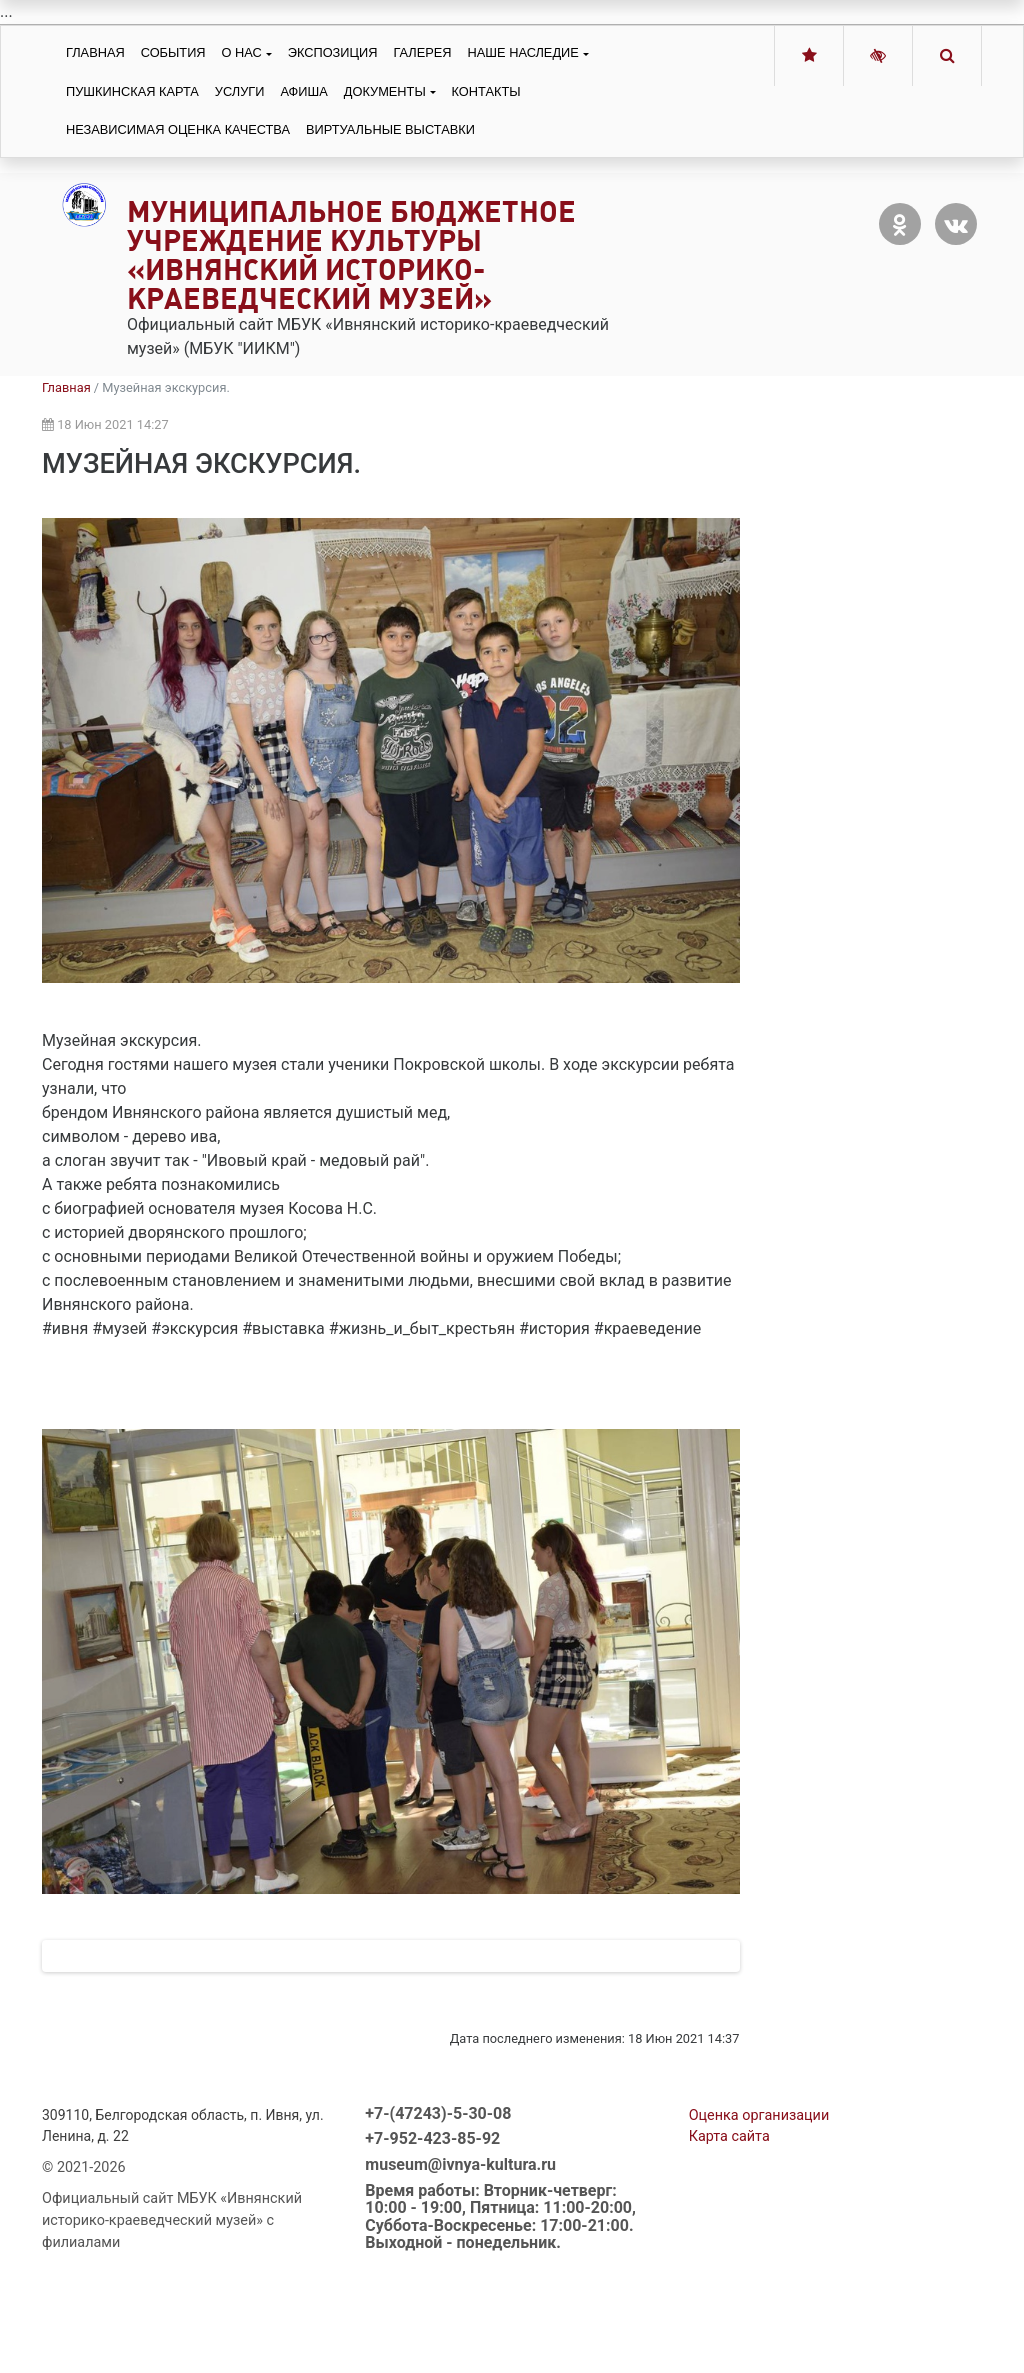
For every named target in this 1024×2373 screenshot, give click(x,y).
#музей (119, 1328)
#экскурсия (194, 1328)
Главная (95, 52)
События (173, 52)
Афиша (303, 91)
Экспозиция (333, 52)
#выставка (283, 1328)
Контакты (486, 91)
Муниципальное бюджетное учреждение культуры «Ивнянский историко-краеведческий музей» (351, 254)
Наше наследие (523, 52)
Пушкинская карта (132, 91)
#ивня (65, 1328)
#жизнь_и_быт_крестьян (422, 1328)
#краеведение (647, 1328)
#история (554, 1328)
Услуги (240, 91)
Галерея (422, 52)
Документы (385, 91)
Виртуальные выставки (390, 129)
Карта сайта (729, 2220)
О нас (242, 52)
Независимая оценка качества (178, 129)
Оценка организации (759, 2199)
